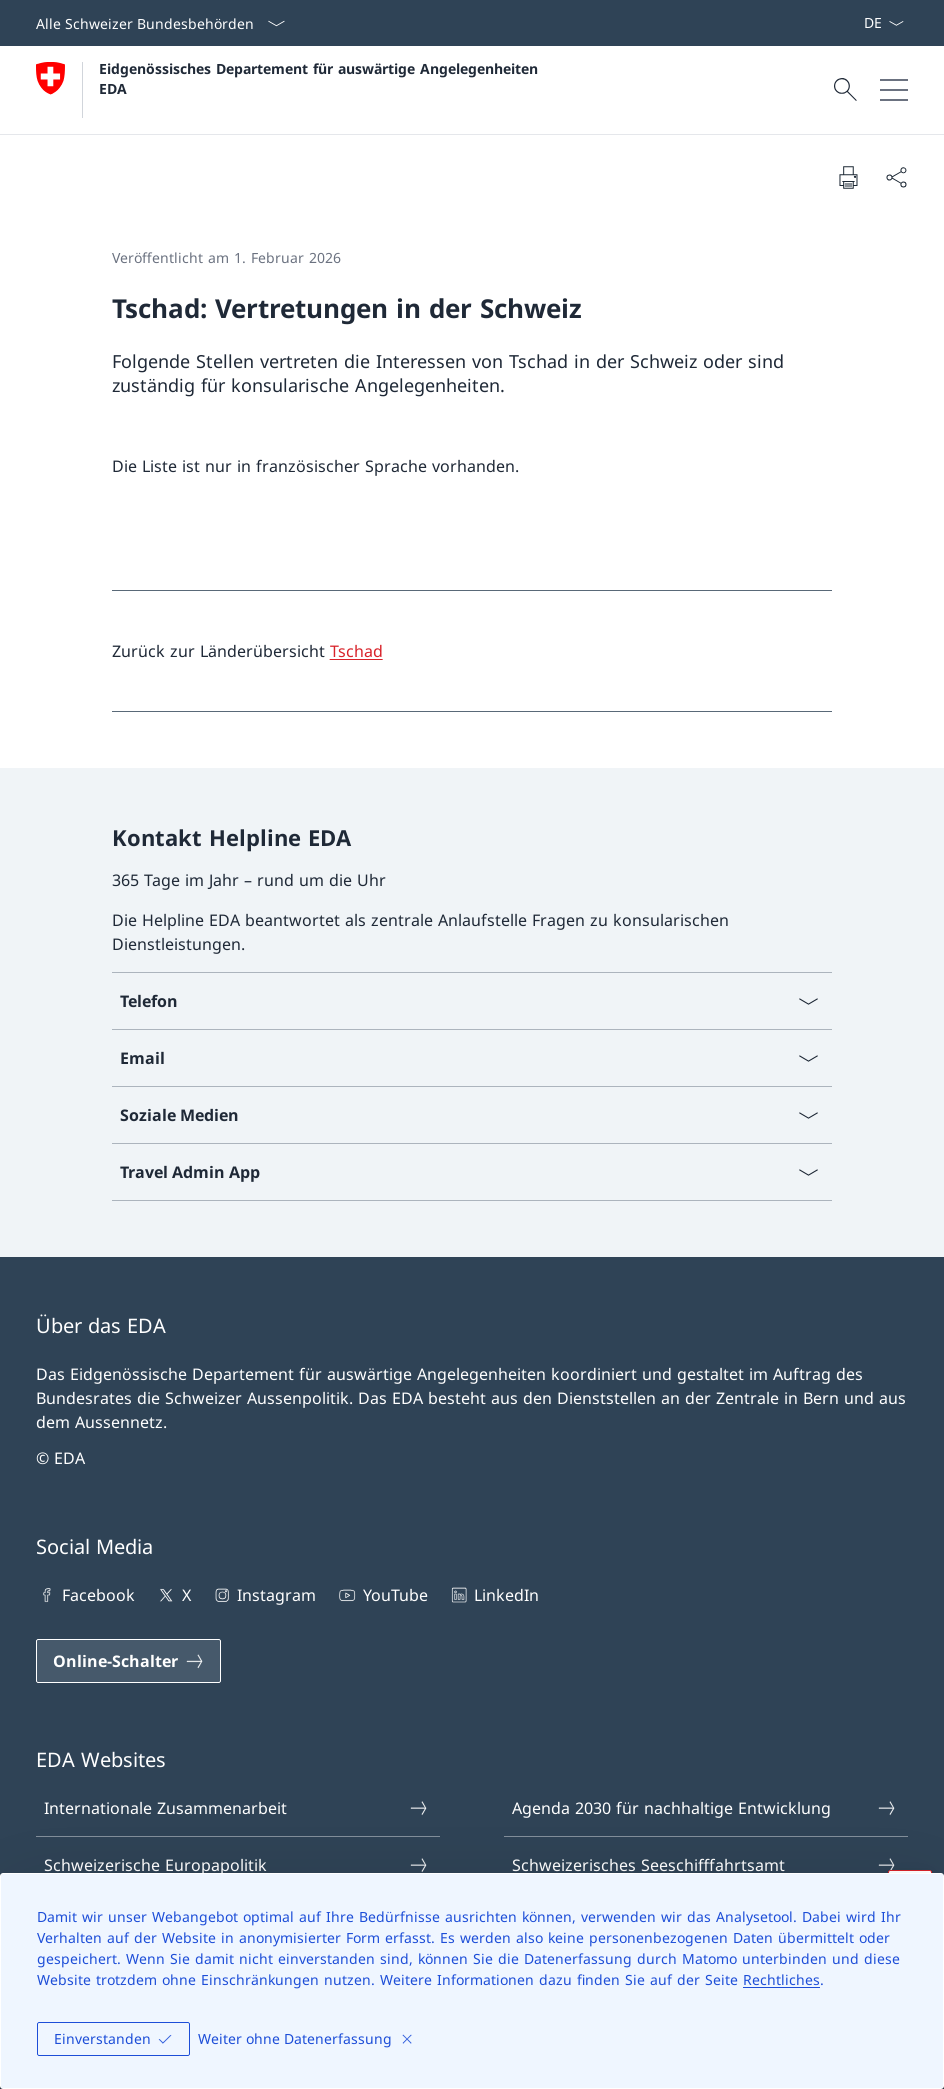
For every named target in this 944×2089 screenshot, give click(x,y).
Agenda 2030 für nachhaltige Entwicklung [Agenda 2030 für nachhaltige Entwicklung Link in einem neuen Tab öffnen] (705, 1808)
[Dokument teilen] (896, 177)
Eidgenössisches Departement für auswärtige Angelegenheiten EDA (321, 78)
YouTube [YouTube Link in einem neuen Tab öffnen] (381, 1595)
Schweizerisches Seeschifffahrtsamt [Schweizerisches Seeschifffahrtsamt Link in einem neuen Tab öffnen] (705, 1865)
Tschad (356, 651)
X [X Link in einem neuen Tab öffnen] (172, 1595)
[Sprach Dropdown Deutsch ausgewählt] (883, 23)
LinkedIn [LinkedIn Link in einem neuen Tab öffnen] (493, 1595)
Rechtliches (781, 1979)
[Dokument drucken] (848, 177)
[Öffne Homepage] (289, 90)
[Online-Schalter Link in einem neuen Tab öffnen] (128, 1661)
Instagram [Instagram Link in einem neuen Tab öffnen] (263, 1595)
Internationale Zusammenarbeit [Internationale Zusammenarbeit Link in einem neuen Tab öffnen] (237, 1808)
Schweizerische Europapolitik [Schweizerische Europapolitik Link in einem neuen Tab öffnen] (237, 1865)
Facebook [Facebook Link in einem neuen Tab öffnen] (85, 1595)
